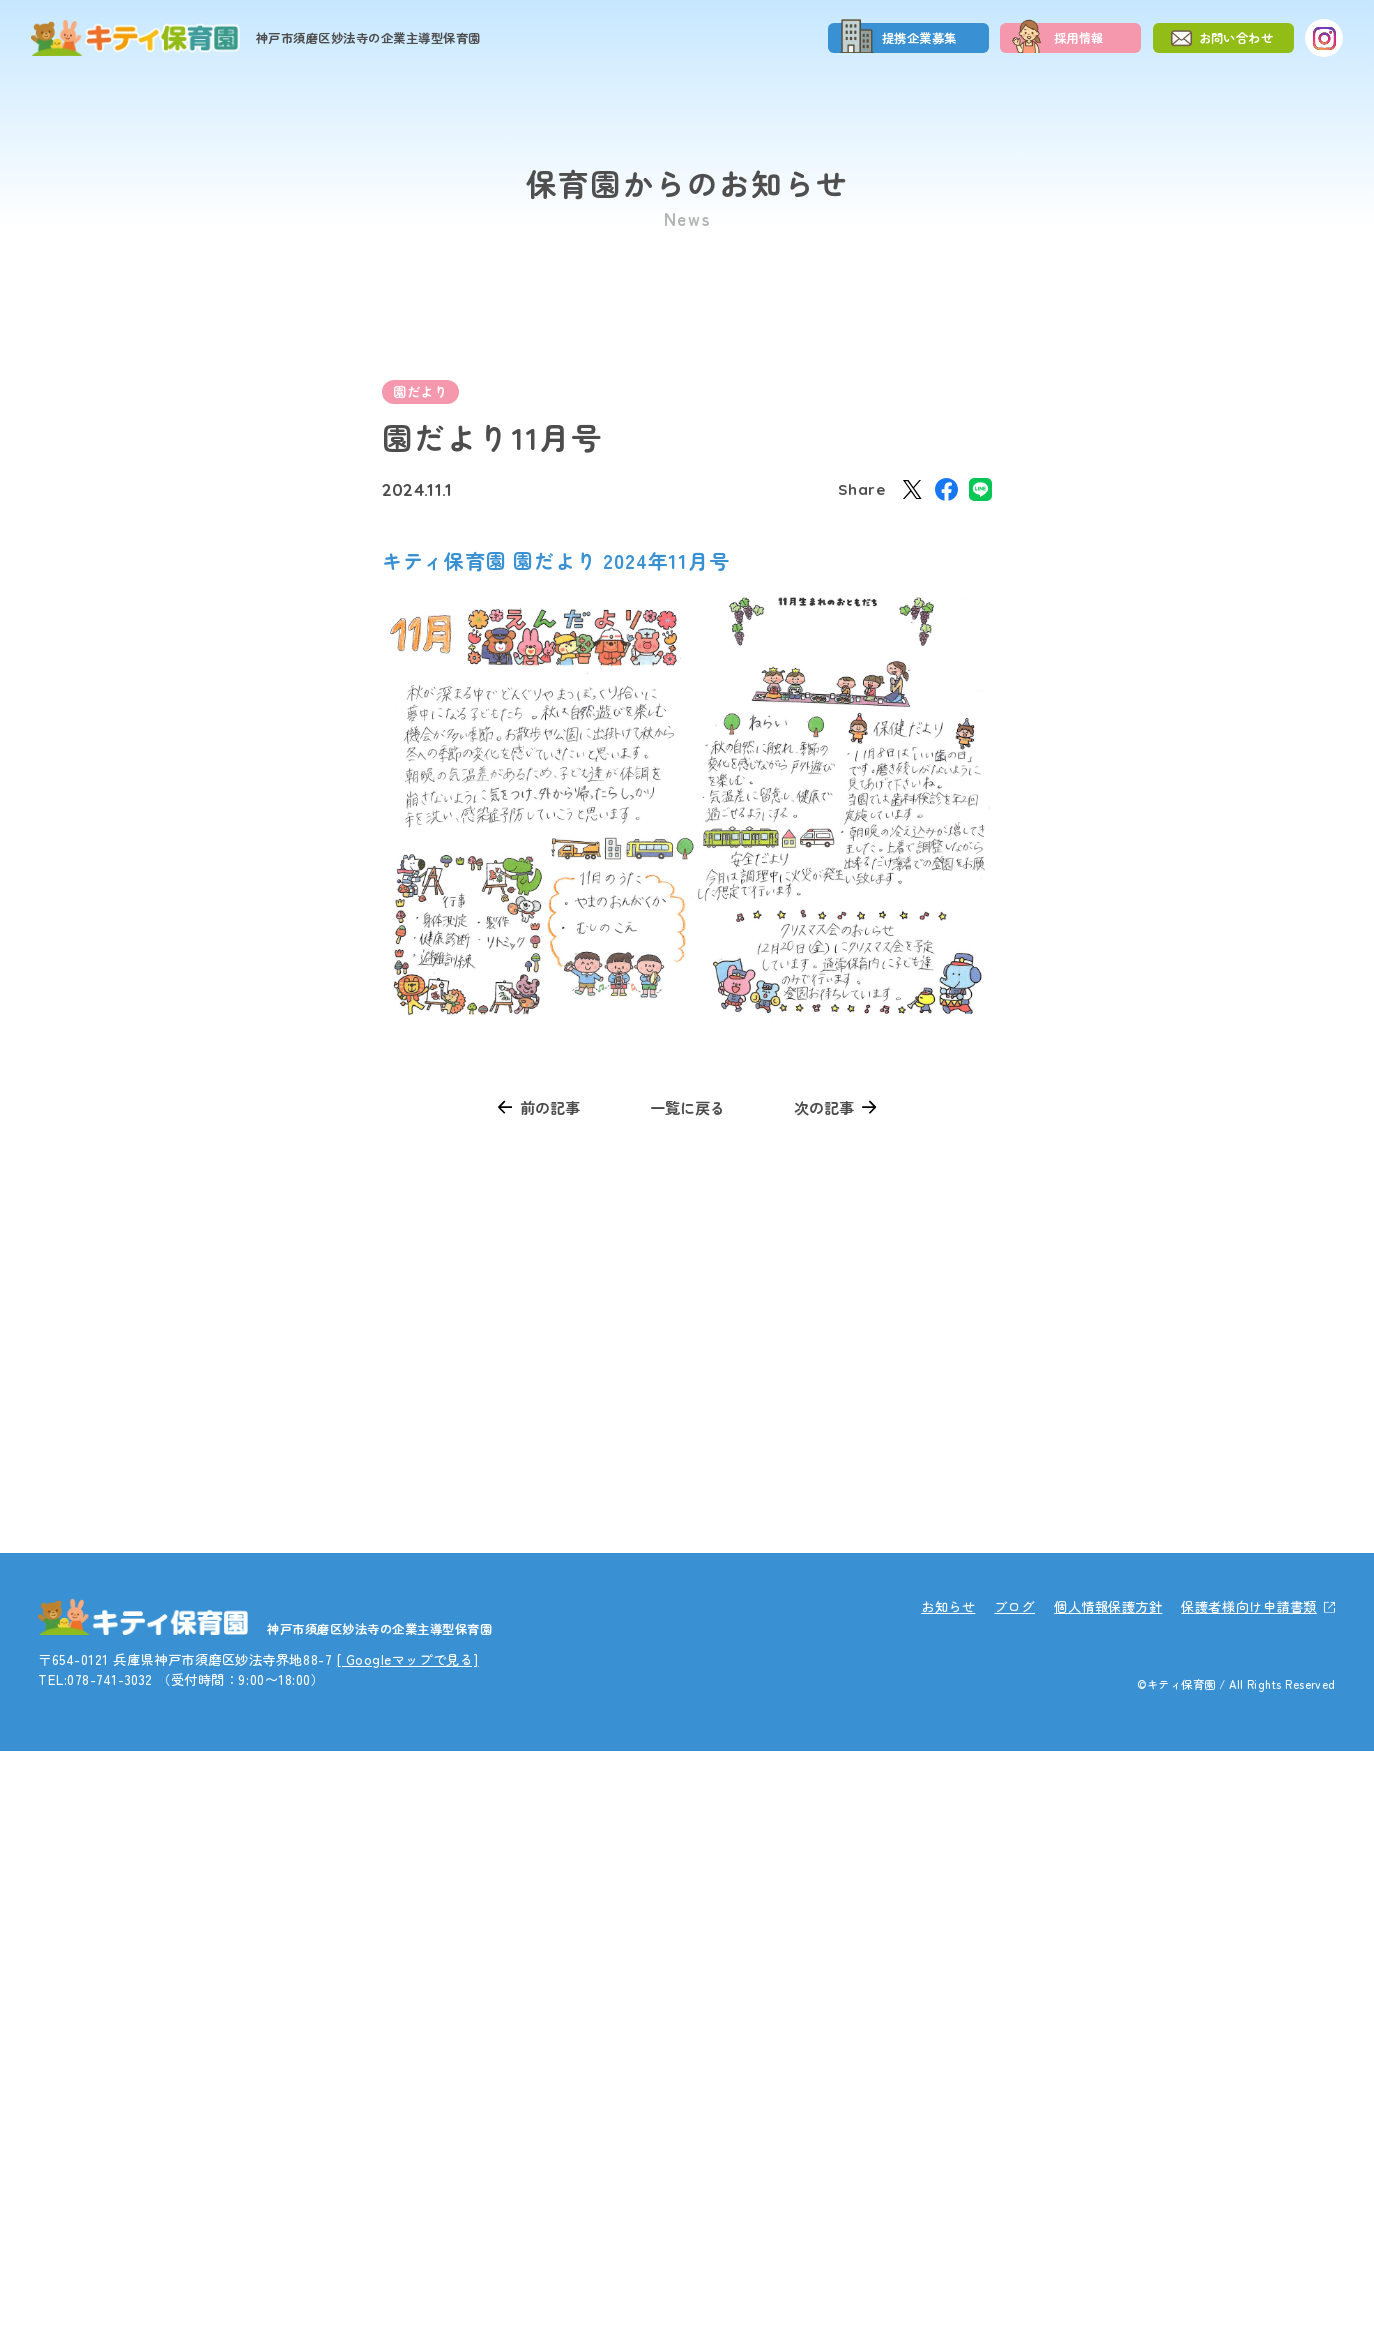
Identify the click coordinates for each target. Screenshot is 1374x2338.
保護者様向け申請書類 (1248, 2194)
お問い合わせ (1236, 38)
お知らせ (948, 2194)
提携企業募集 (919, 38)
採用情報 (1079, 38)
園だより (420, 391)
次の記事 (824, 1107)
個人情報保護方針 (1108, 2194)
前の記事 (550, 1107)
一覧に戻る (687, 1107)
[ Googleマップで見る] (408, 2246)
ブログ (1014, 2194)
